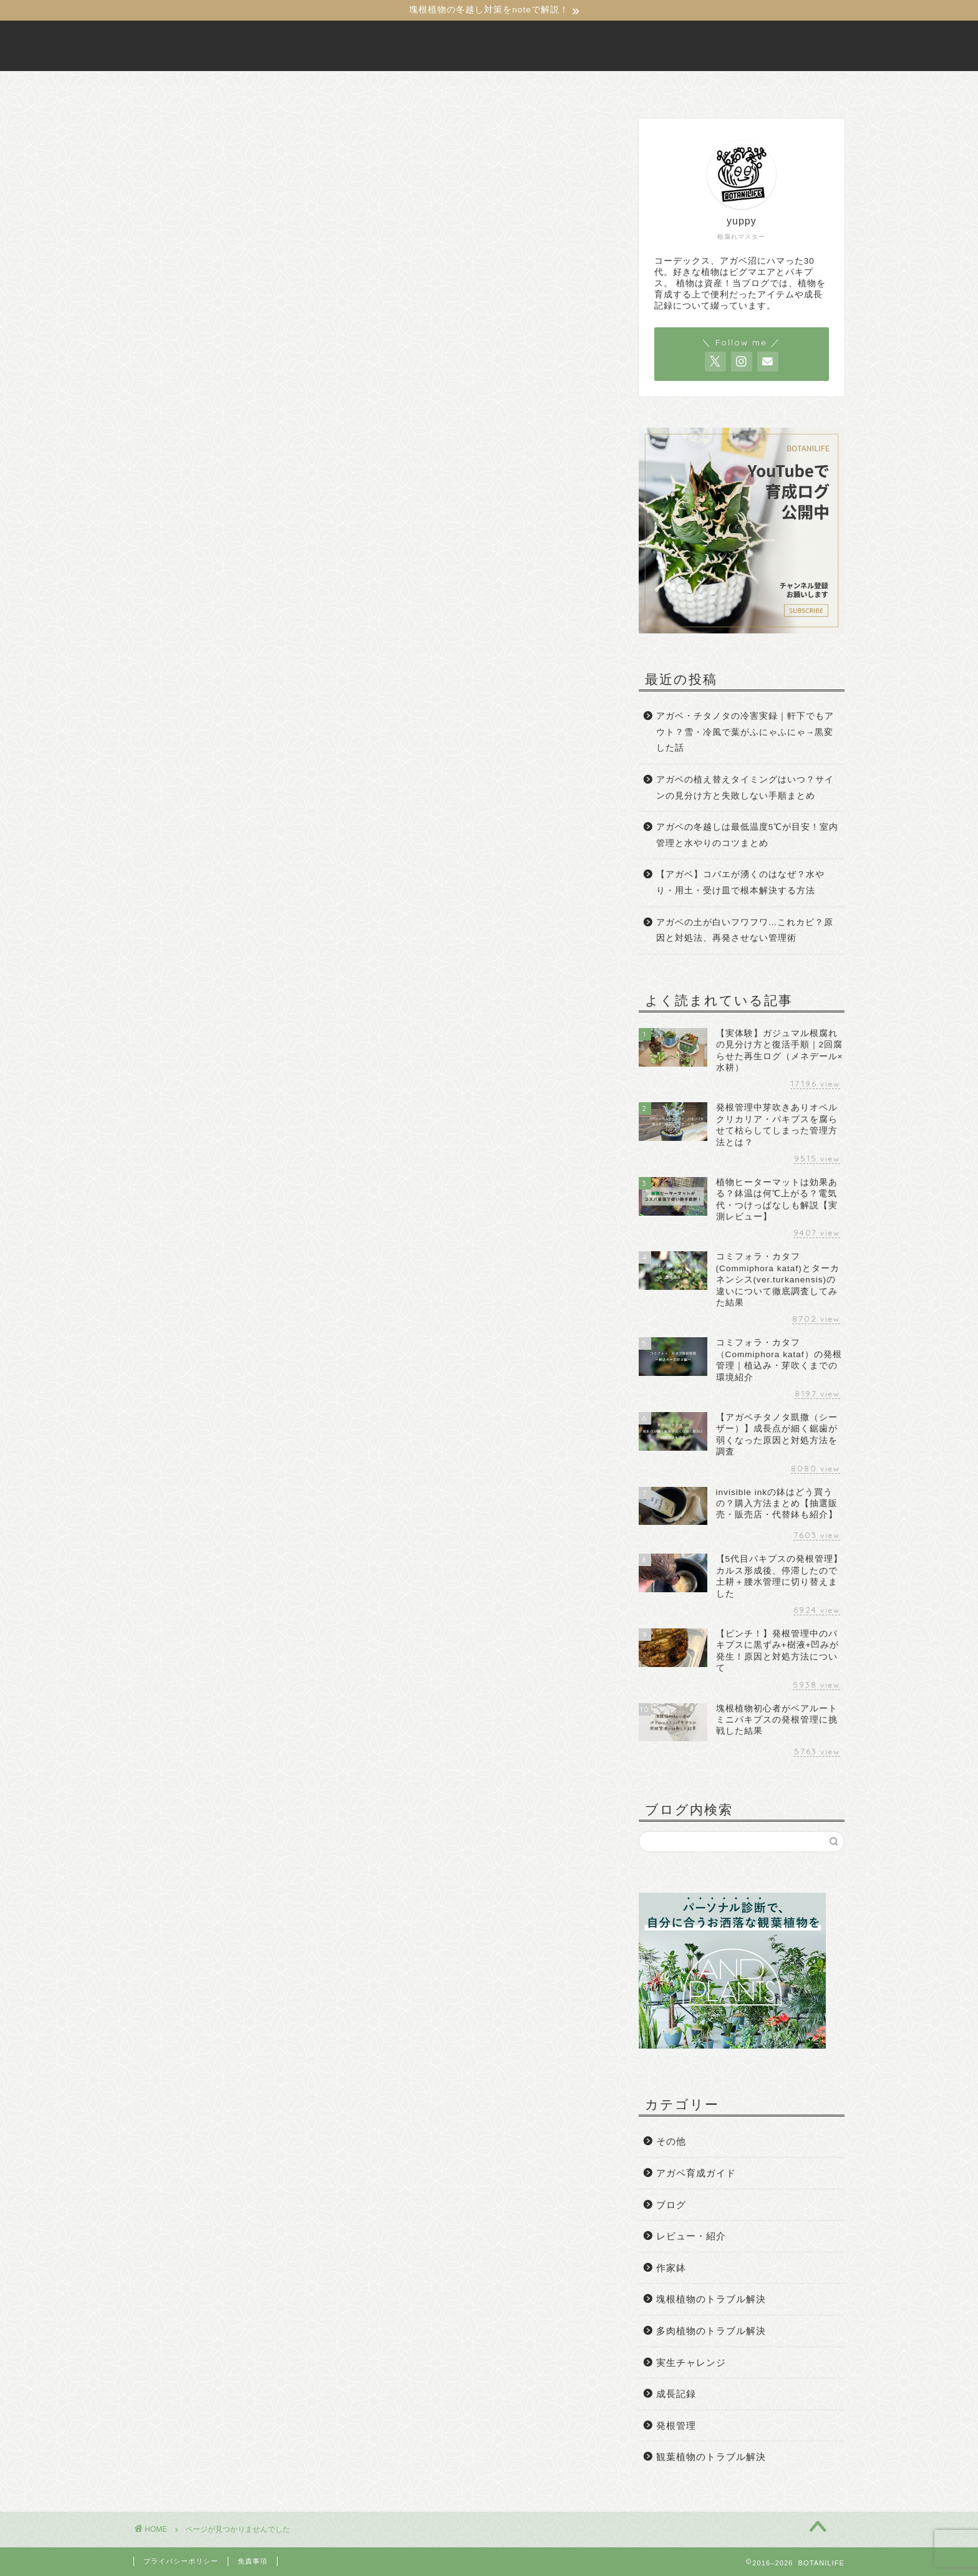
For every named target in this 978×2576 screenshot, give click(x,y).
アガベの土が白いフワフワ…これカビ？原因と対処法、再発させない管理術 (745, 930)
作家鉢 (181, 726)
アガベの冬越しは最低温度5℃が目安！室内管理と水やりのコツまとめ (747, 835)
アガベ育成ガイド (209, 672)
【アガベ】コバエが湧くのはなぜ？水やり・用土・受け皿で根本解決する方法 (740, 882)
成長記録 (187, 798)
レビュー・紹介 (204, 708)
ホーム (332, 86)
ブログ (181, 690)
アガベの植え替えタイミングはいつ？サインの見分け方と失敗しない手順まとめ (745, 787)
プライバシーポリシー (180, 2561)
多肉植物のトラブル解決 (226, 761)
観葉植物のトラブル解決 (226, 834)
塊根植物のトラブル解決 (226, 744)
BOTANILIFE (489, 46)
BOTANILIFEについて (429, 86)
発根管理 (187, 816)
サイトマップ (631, 86)
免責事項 (253, 2561)
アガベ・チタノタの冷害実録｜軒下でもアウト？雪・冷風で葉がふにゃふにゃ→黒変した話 (745, 731)
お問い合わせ (540, 86)
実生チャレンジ (204, 780)
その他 (181, 654)
